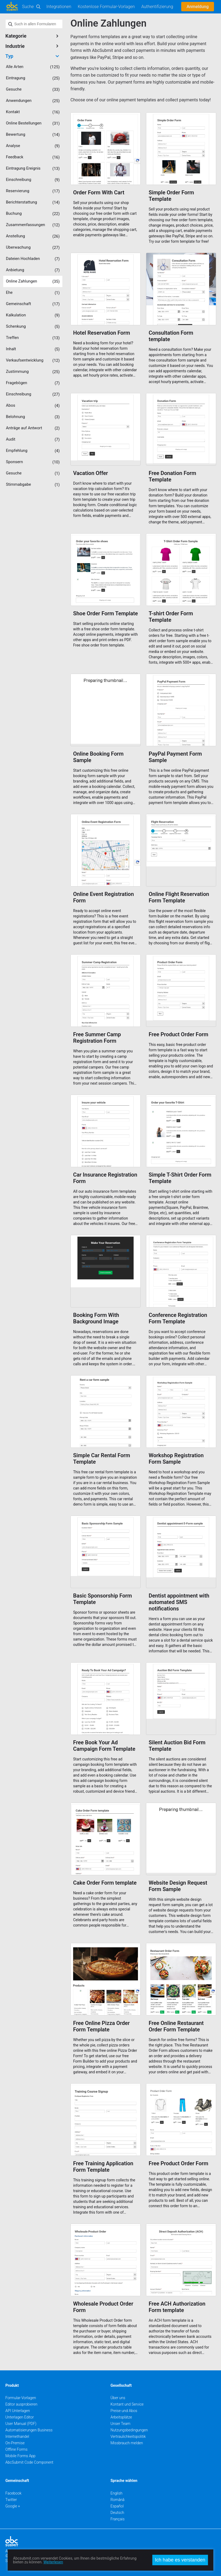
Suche (28, 6)
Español (117, 2506)
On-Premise (15, 2443)
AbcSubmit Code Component (29, 2462)
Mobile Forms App (20, 2456)
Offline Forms (16, 2449)
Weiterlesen (53, 2562)
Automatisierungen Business (28, 2430)
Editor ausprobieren (21, 2404)
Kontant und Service (127, 2404)
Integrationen (59, 6)
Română (117, 2500)
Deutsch (117, 2512)
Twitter (11, 2500)
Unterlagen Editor (19, 2417)
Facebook (13, 2493)
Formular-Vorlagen (20, 2398)
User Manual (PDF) (20, 2423)
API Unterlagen (17, 2411)
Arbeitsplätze (121, 2417)
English (116, 2493)
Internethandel (17, 2436)
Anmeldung (198, 6)
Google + (12, 2506)
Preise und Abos (123, 2411)
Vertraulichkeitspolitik (128, 2436)
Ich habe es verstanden (180, 2560)
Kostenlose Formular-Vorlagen (106, 6)
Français (117, 2519)
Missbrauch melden (126, 2443)
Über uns (117, 2398)
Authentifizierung (157, 6)
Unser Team (120, 2423)
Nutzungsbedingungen (129, 2430)
